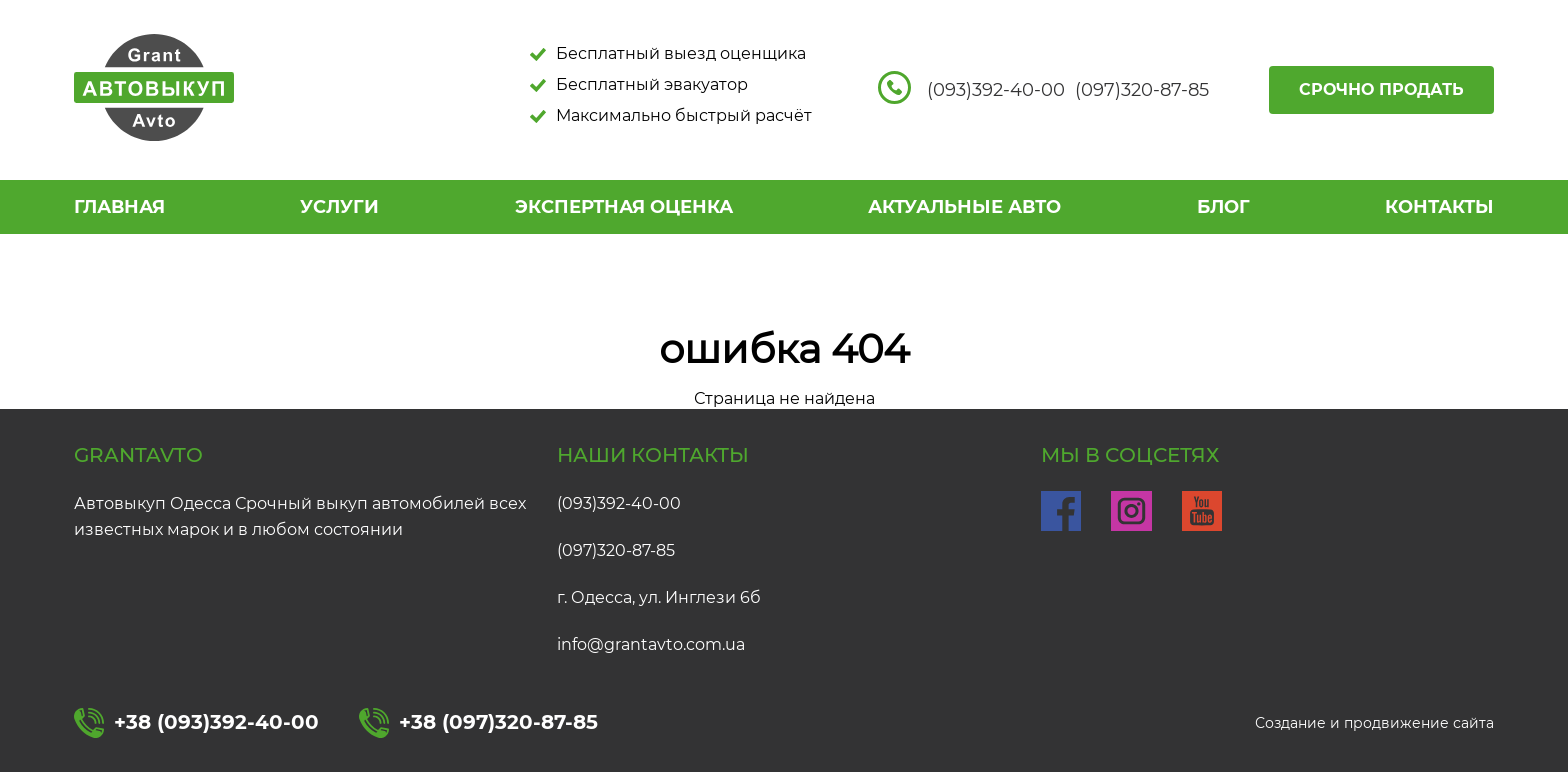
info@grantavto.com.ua (651, 644)
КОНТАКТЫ (1439, 207)
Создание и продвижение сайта (1374, 723)
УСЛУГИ (339, 207)
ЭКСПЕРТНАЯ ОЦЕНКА (624, 207)
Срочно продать (1381, 89)
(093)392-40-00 (619, 503)
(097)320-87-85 (616, 550)
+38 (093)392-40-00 (196, 723)
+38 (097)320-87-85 (478, 723)
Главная (119, 207)
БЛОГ (1223, 207)
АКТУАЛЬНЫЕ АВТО (964, 207)
